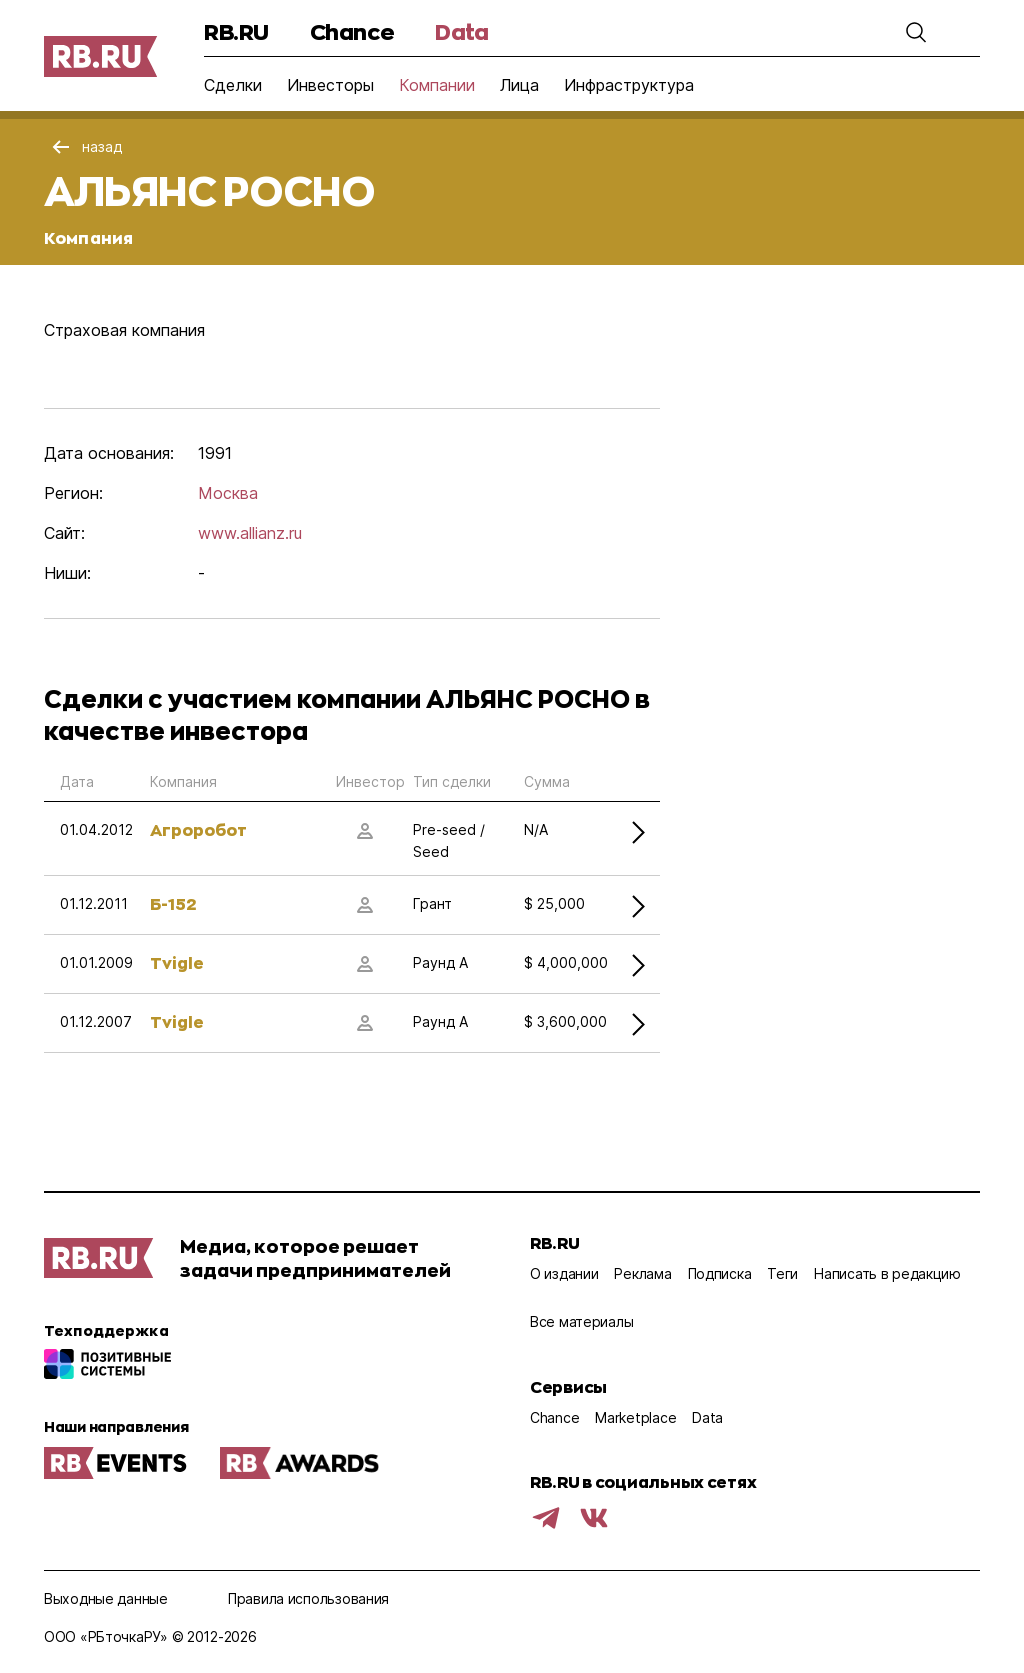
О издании (564, 1273)
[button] (916, 32)
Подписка (720, 1273)
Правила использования (308, 1598)
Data (461, 31)
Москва (228, 493)
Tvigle (177, 962)
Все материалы (581, 1321)
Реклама (642, 1273)
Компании (437, 85)
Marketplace (635, 1417)
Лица (519, 85)
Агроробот (198, 829)
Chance (352, 31)
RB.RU (236, 31)
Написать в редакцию (887, 1273)
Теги (782, 1273)
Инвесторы (330, 85)
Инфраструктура (629, 85)
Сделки (233, 85)
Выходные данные (106, 1598)
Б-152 (173, 903)
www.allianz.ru (250, 533)
